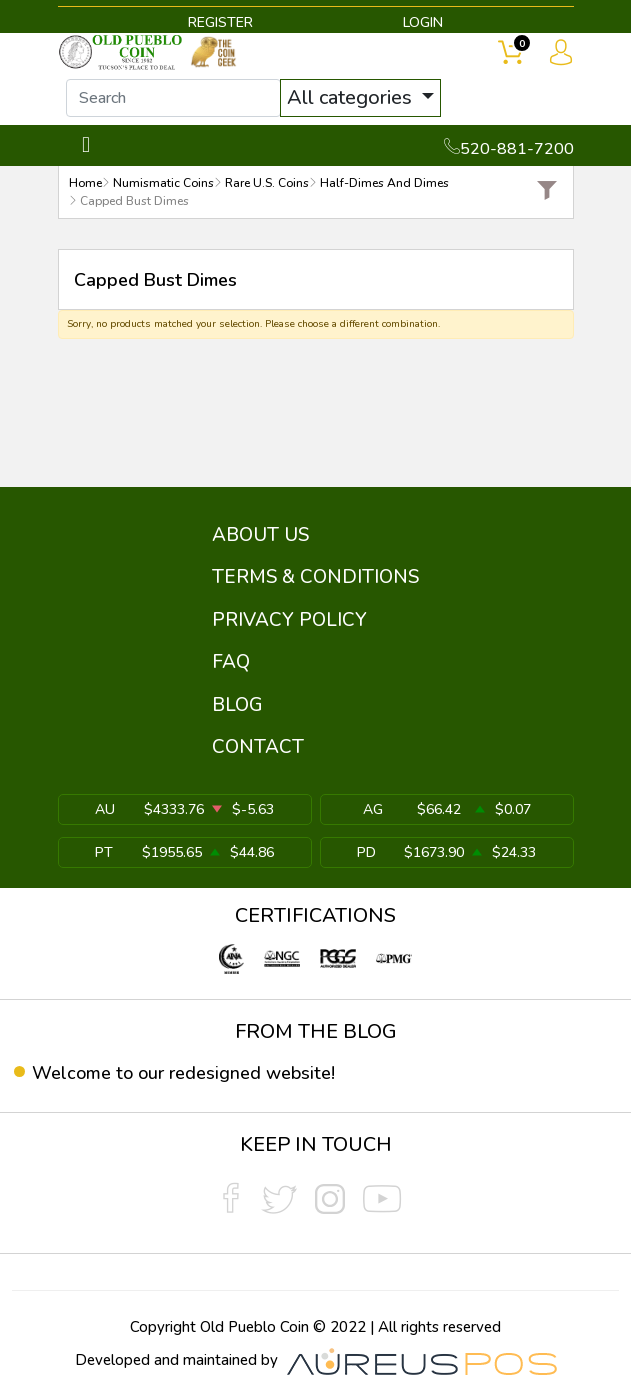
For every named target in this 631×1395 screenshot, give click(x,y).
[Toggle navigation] (86, 145)
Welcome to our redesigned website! (183, 1073)
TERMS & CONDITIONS (315, 577)
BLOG (237, 705)
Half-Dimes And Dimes (384, 183)
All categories (352, 97)
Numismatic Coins (163, 183)
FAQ (231, 662)
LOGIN (423, 22)
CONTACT (258, 747)
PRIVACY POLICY (289, 620)
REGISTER (220, 22)
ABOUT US (260, 535)
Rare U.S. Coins (267, 183)
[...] (173, 98)
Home (85, 183)
